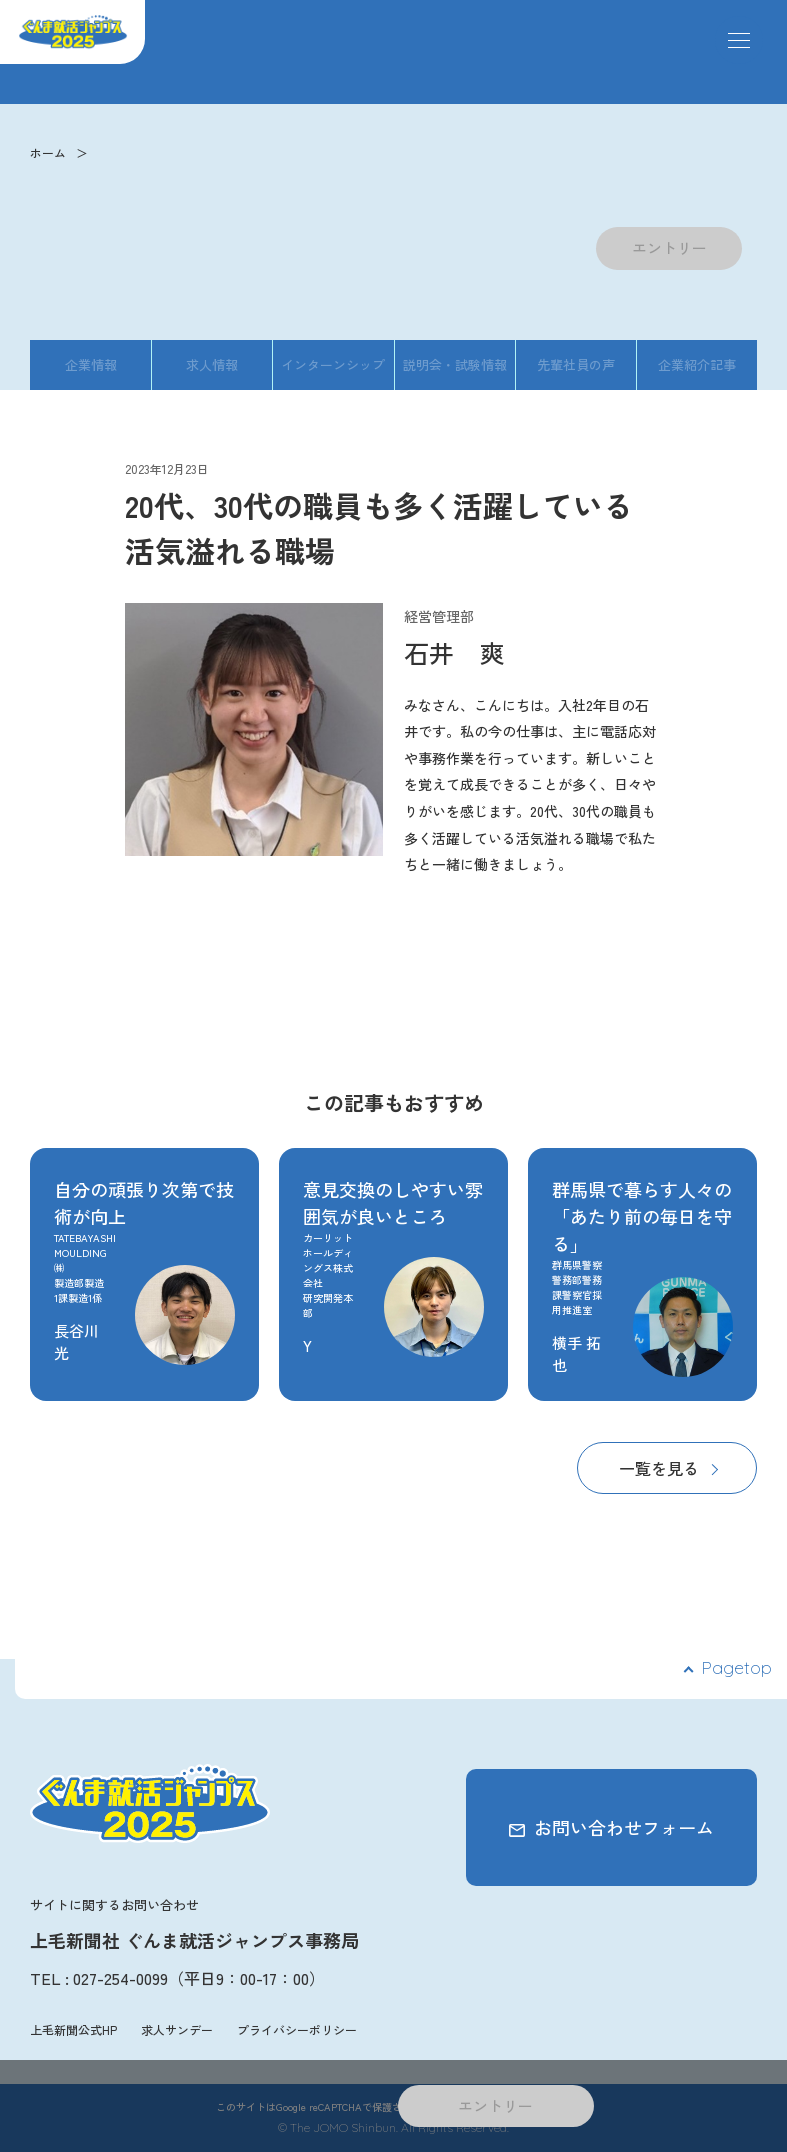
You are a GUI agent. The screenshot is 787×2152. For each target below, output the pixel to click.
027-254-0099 (120, 1978)
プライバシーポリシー (297, 2029)
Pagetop (736, 1667)
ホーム (48, 152)
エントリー (669, 247)
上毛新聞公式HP (73, 2029)
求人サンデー (177, 2029)
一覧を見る (659, 1468)
